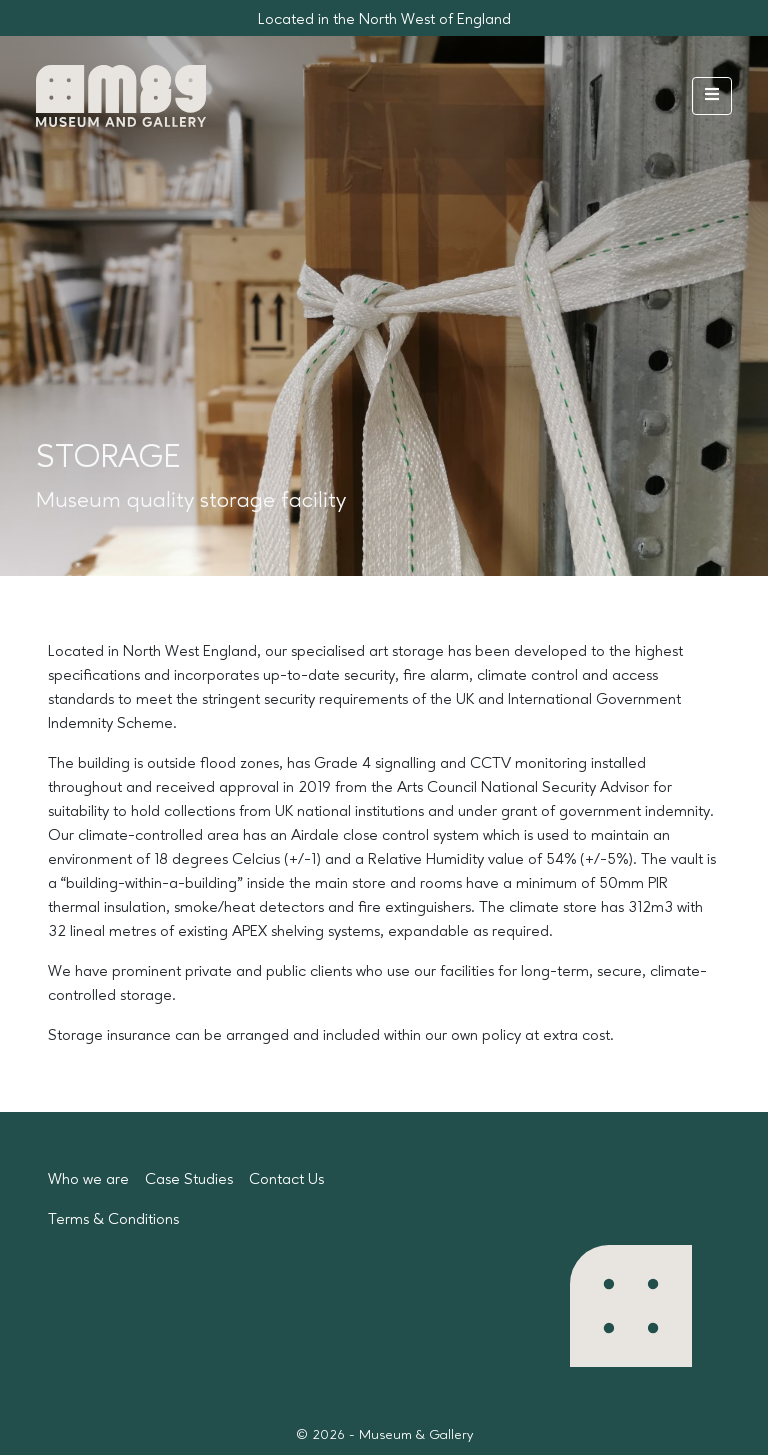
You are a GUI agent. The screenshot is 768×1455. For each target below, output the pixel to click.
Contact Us (286, 1180)
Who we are (88, 1180)
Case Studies (189, 1180)
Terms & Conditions (113, 1220)
